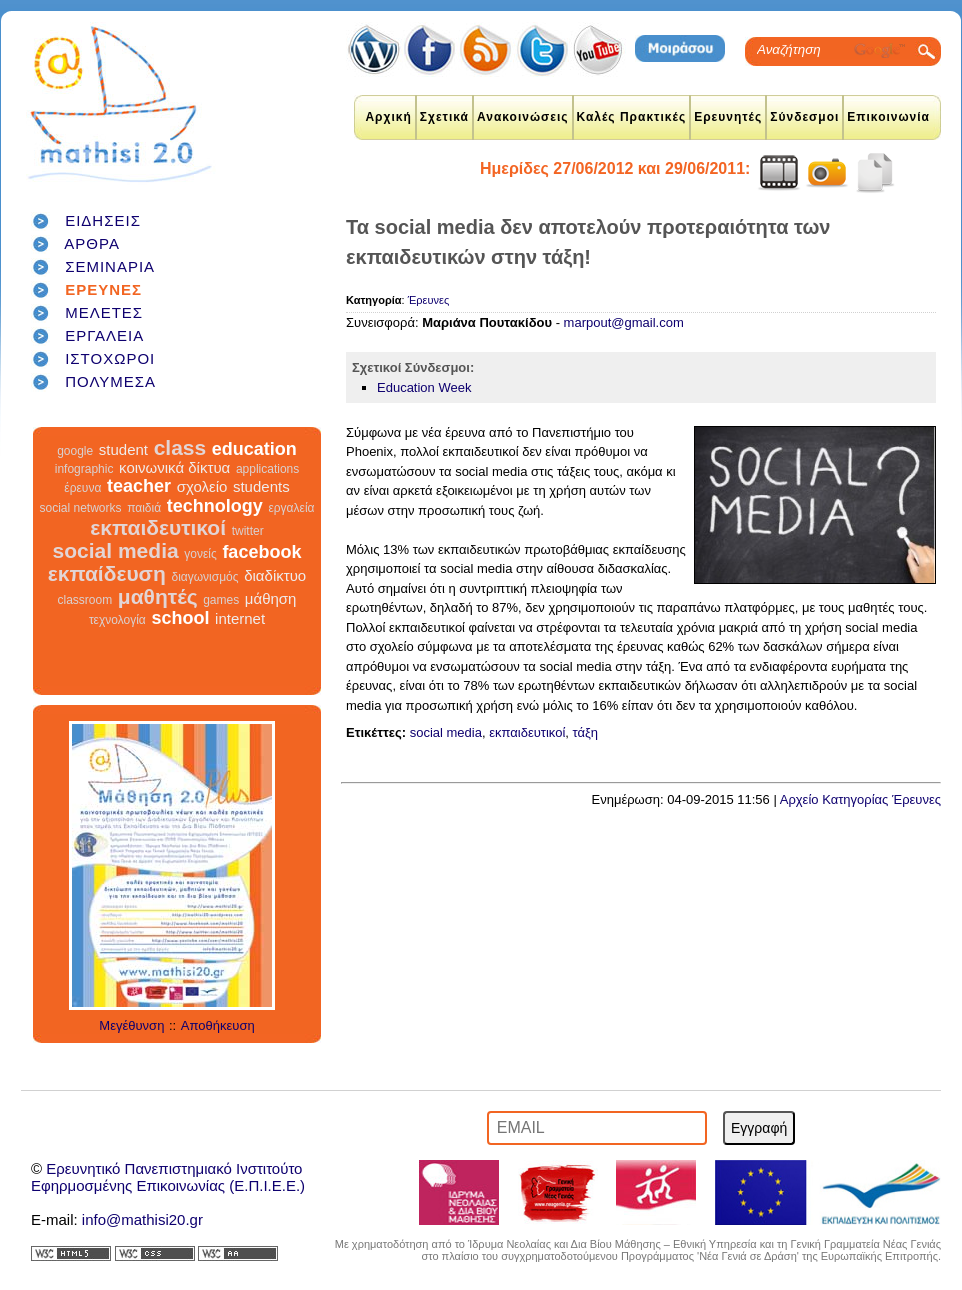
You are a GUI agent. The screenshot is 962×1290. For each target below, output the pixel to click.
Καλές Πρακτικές (632, 117)
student (123, 449)
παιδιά (144, 508)
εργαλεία (291, 508)
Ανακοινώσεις (523, 117)
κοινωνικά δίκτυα (174, 467)
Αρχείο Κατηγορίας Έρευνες (860, 799)
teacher (139, 486)
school (180, 618)
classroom (85, 600)
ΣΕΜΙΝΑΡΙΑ (110, 266)
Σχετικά (444, 117)
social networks (81, 508)
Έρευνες (429, 300)
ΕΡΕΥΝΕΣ (103, 289)
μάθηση (271, 598)
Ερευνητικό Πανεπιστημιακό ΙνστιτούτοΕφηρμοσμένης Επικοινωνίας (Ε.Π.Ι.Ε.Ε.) (168, 1177)
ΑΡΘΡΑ (92, 243)
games (221, 600)
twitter (248, 531)
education (254, 449)
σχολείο (202, 486)
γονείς (200, 554)
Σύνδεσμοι (804, 117)
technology (215, 506)
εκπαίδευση (107, 573)
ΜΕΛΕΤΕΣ (104, 312)
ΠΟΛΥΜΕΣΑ (110, 381)
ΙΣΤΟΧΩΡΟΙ (110, 358)
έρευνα (82, 488)
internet (240, 618)
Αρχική (388, 117)
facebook (261, 552)
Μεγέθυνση (131, 1025)
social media (116, 550)
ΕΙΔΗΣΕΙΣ (103, 220)
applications (267, 469)
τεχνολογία (117, 620)
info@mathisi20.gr (142, 1219)
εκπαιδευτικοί (158, 527)
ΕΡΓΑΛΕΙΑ (104, 335)
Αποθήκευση (218, 1025)
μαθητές (158, 596)
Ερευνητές (728, 117)
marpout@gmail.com (624, 322)
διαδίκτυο (275, 575)
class (180, 447)
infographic (84, 469)
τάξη (586, 732)
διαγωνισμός (204, 577)
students (261, 486)
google (75, 451)
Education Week (424, 387)
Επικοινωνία (888, 117)
